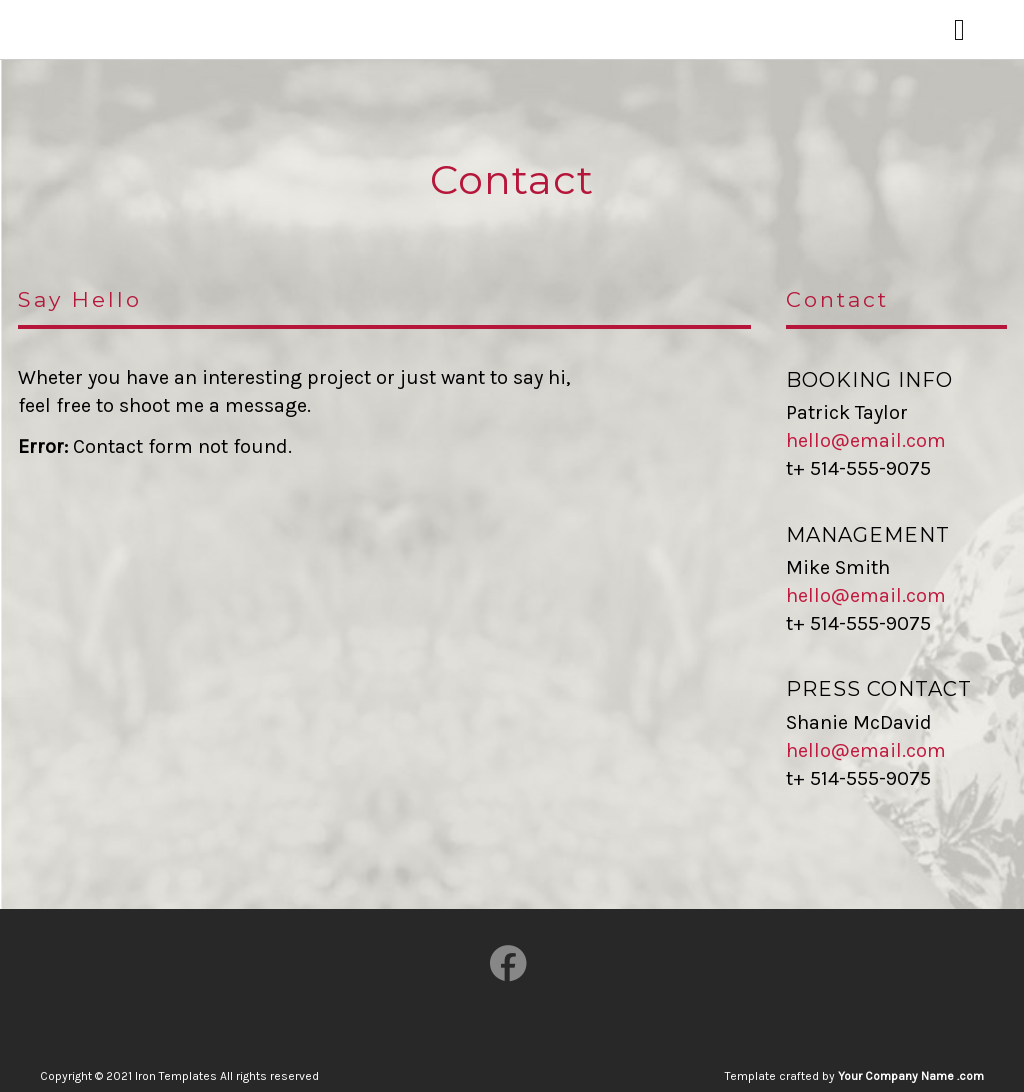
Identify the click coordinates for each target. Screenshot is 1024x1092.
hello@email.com (866, 440)
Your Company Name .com (911, 1076)
